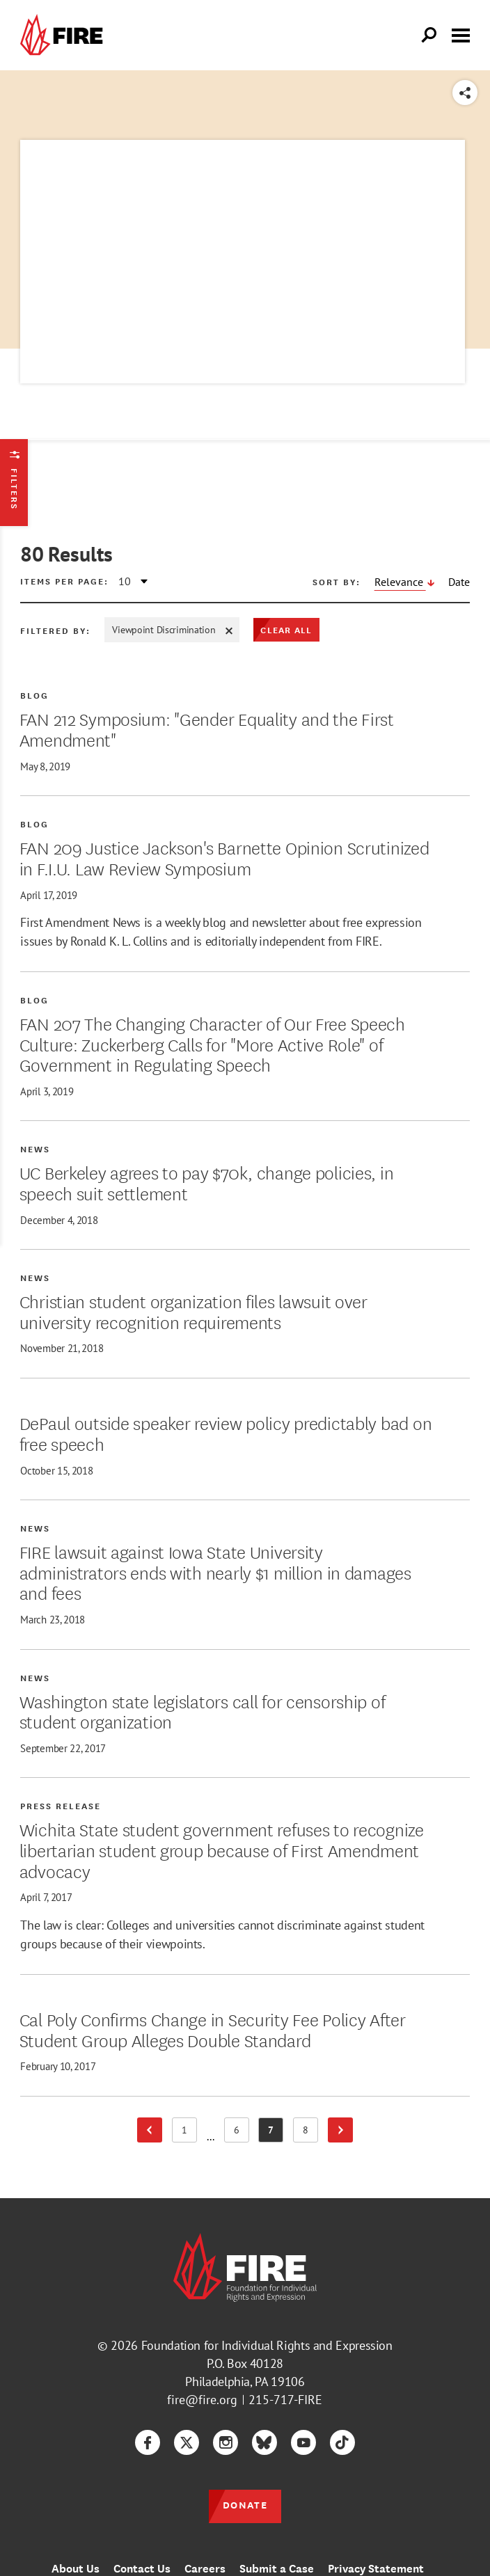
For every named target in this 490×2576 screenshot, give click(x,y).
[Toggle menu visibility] (461, 34)
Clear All (286, 629)
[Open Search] (429, 35)
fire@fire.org (202, 2400)
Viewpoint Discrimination (172, 629)
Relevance (400, 581)
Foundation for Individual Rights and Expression (267, 2345)
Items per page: (64, 581)
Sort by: (337, 581)
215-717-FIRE (285, 2400)
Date (459, 581)
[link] (64, 35)
